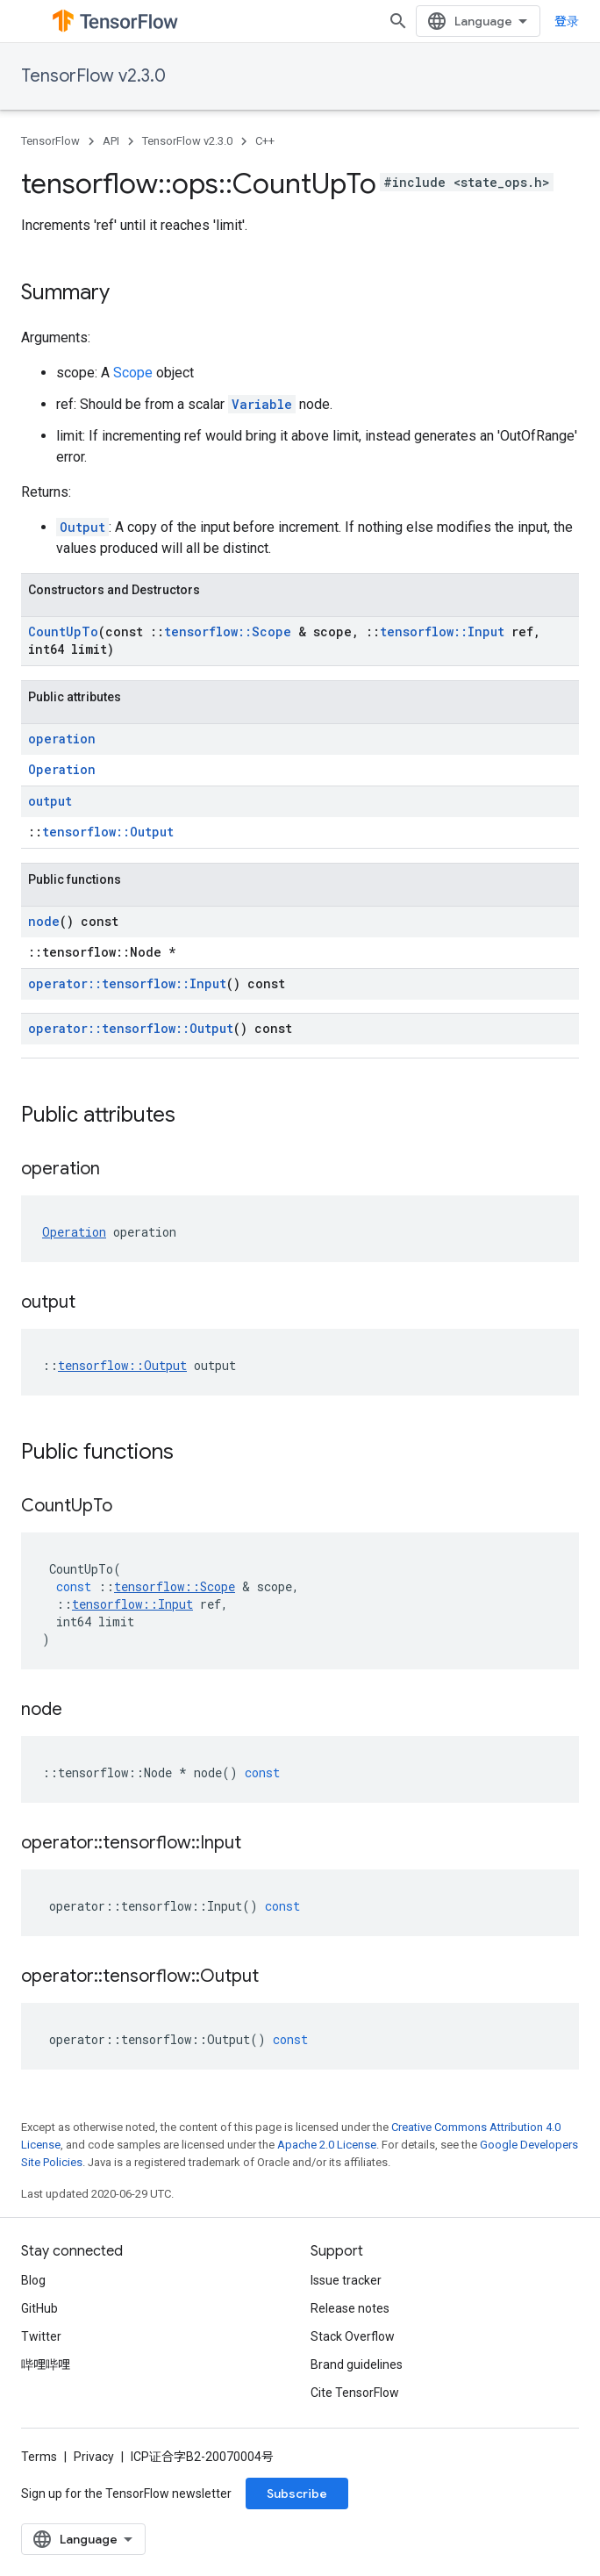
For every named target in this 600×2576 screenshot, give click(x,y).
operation (62, 738)
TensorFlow (50, 140)
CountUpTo (63, 631)
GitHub (39, 2308)
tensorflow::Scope (227, 631)
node (44, 921)
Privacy (94, 2457)
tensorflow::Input (442, 631)
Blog (33, 2280)
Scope (133, 372)
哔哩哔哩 (45, 2364)
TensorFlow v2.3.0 (93, 76)
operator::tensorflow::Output (130, 1028)
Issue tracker (346, 2280)
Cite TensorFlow (355, 2393)
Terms (39, 2457)
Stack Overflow (353, 2336)
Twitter (41, 2336)
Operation (62, 769)
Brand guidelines (357, 2364)
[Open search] (398, 21)
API (111, 140)
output (50, 801)
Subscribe (297, 2493)
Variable (262, 404)
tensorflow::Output (108, 831)
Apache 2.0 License (326, 2144)
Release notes (350, 2308)
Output (82, 527)
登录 (566, 21)
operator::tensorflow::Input (127, 983)
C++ (265, 140)
